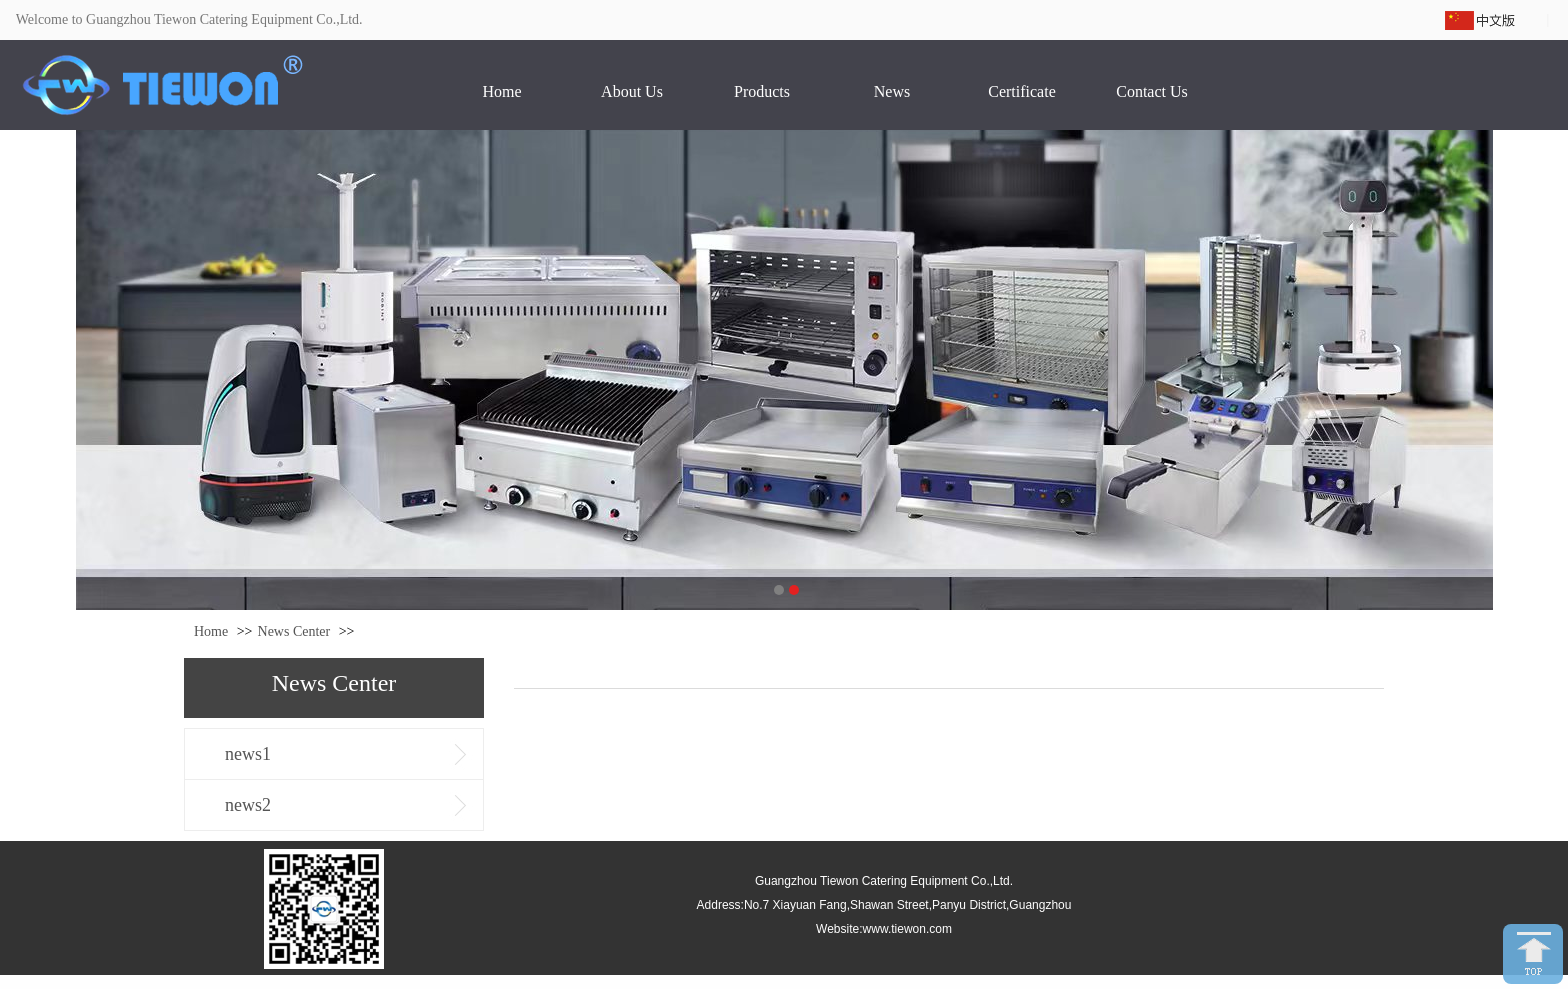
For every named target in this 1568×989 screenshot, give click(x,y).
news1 (248, 754)
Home (211, 631)
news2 (248, 805)
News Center (294, 631)
